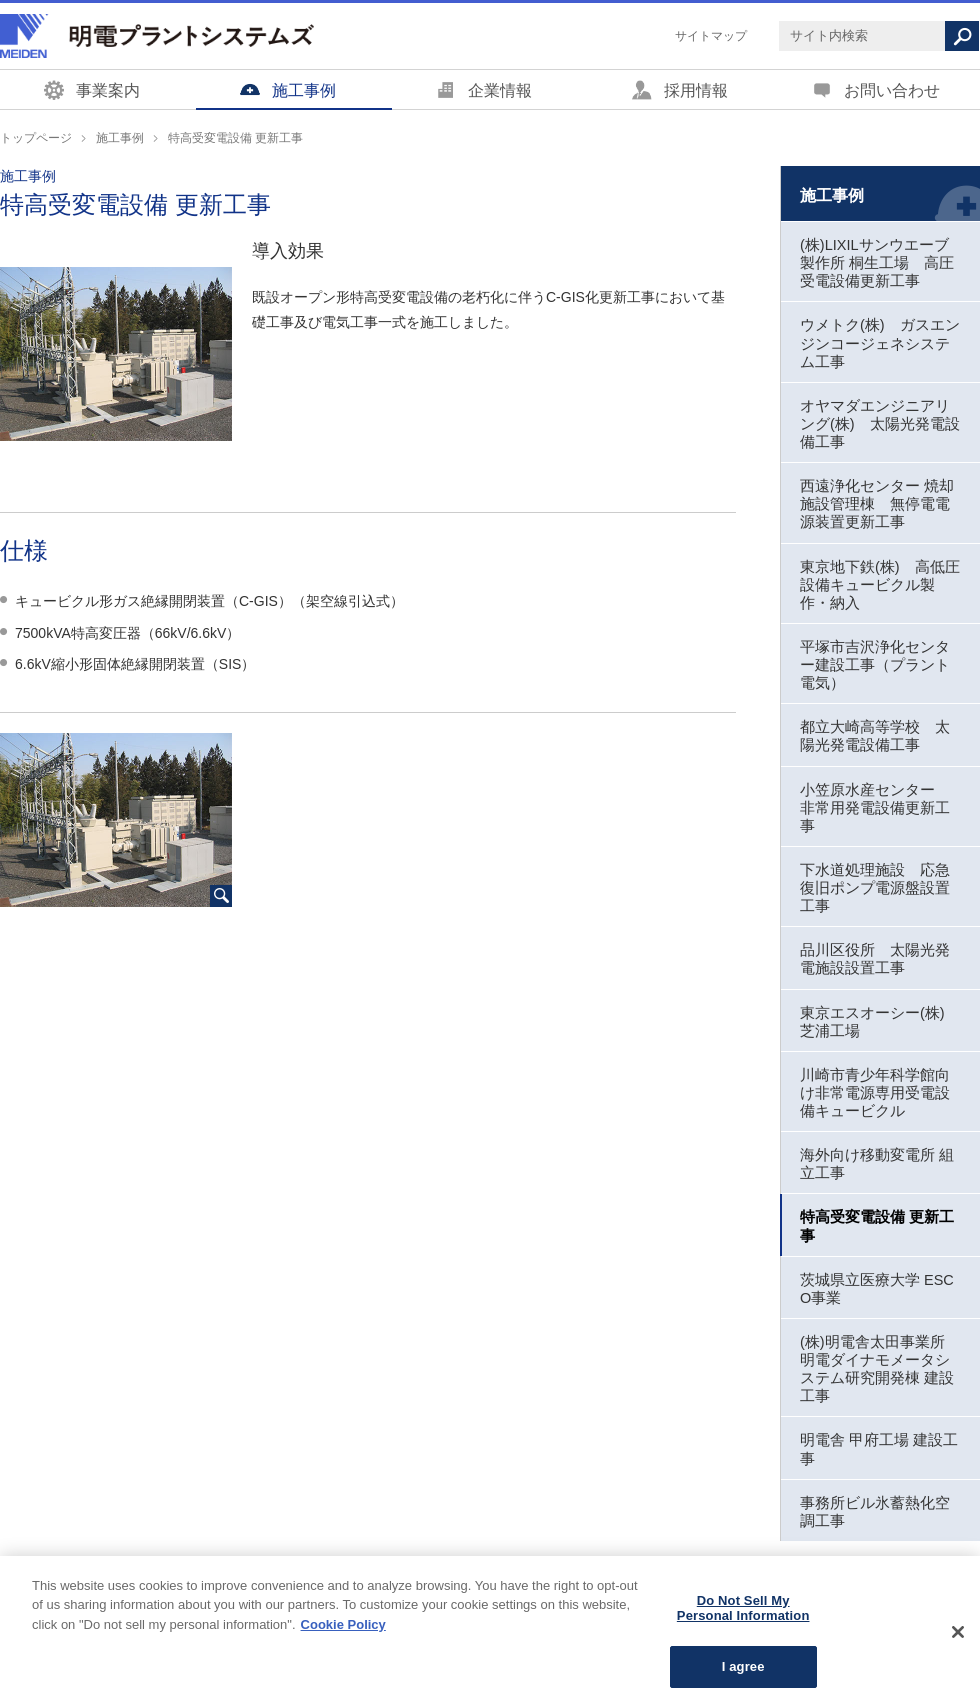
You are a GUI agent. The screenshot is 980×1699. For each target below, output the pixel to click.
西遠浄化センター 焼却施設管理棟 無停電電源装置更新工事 (877, 504)
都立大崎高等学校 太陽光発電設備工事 (875, 736)
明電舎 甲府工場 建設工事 (879, 1449)
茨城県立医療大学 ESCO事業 (877, 1289)
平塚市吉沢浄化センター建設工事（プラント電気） (875, 665)
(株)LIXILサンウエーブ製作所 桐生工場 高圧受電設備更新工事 (877, 263)
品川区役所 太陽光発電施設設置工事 (875, 959)
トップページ (36, 138)
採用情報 (696, 90)
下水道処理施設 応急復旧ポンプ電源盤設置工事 (875, 888)
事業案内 (108, 90)
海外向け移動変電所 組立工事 (877, 1164)
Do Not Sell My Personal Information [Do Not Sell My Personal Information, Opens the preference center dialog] (743, 1622)
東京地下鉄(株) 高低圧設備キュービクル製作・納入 (880, 585)
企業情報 (500, 90)
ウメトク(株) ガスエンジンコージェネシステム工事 (880, 343)
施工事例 (304, 90)
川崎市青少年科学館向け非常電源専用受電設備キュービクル (875, 1093)
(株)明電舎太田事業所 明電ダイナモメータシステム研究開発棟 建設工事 (877, 1369)
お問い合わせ (892, 90)
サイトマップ (711, 36)
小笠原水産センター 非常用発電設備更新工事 (875, 808)
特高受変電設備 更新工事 (877, 1226)
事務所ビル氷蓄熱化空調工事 (875, 1512)
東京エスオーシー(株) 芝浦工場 (872, 1022)
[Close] (958, 1646)
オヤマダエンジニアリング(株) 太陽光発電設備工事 (880, 424)
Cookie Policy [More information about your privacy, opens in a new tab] (343, 1638)
